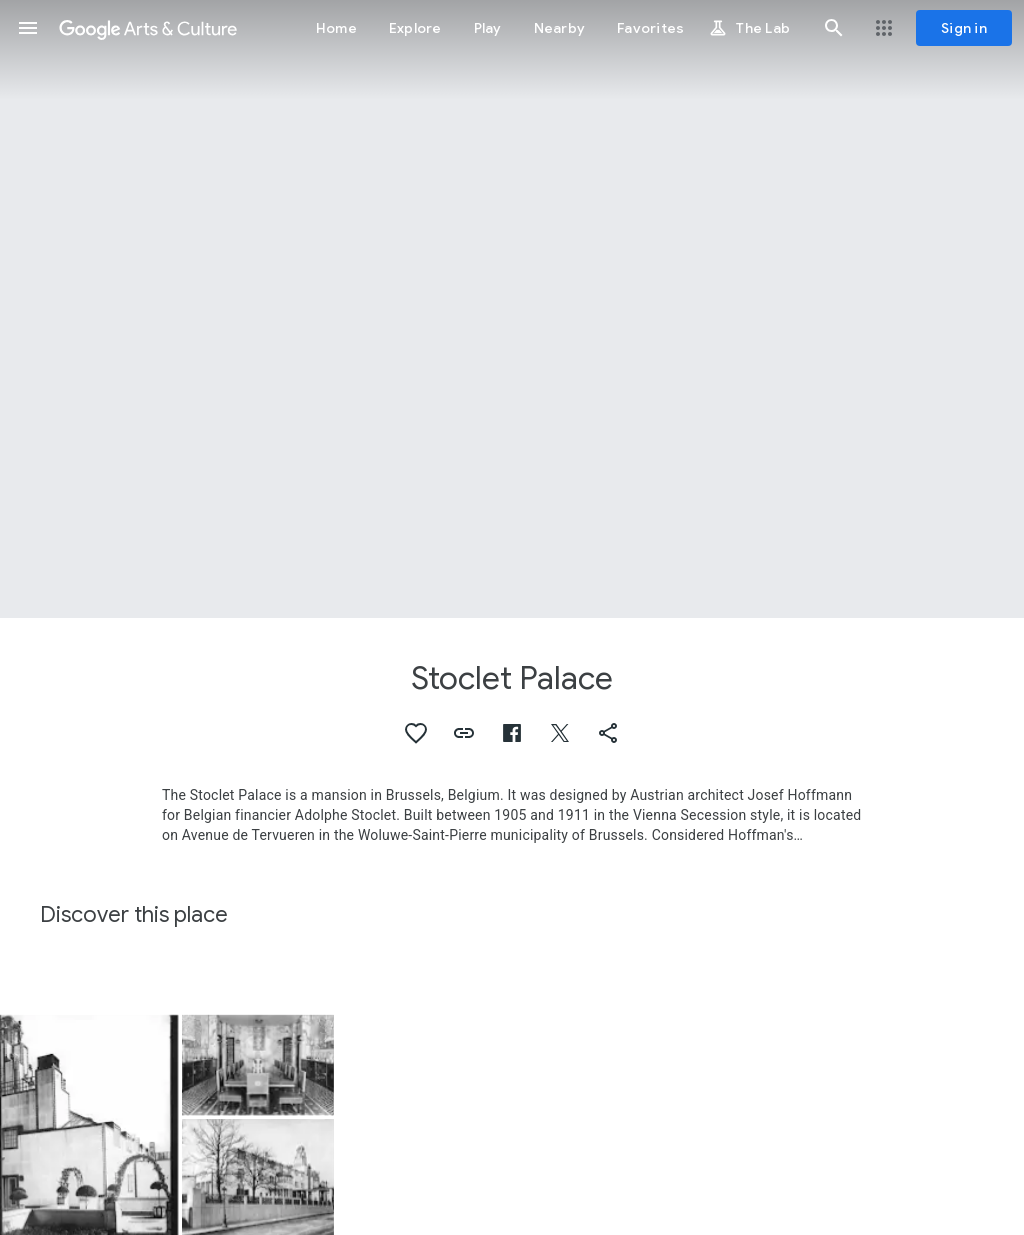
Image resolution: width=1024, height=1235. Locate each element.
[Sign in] (964, 28)
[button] (28, 28)
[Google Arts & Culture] (148, 28)
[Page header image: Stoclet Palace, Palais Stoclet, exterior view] (512, 309)
